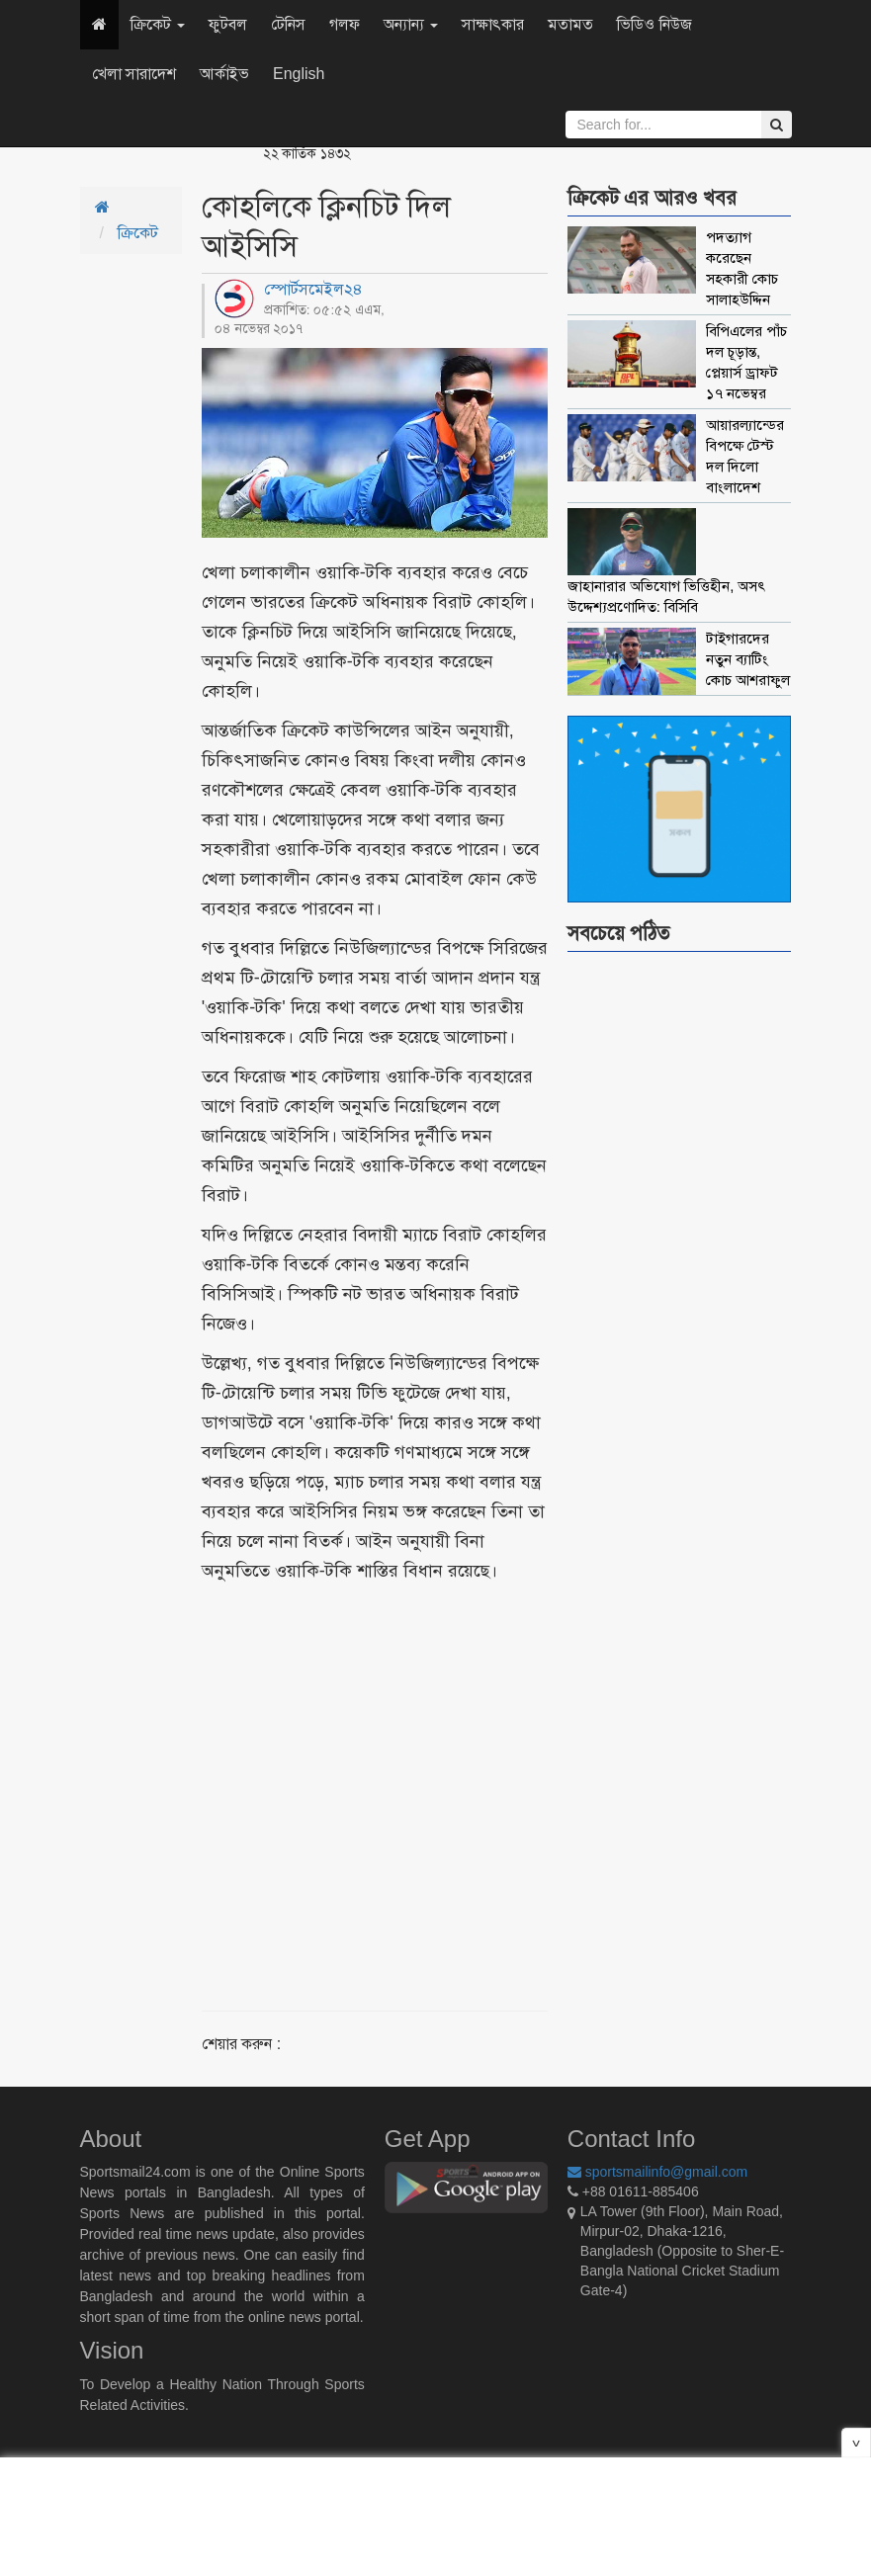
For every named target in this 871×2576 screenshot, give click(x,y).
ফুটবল (228, 24)
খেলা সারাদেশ (134, 73)
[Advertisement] (433, 1773)
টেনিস (288, 24)
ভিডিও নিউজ (654, 24)
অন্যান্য (411, 24)
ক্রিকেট (158, 24)
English (298, 73)
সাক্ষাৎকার (493, 24)
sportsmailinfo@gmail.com (657, 2172)
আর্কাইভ (224, 73)
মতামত (570, 24)
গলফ (344, 24)
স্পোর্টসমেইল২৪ (313, 289)
